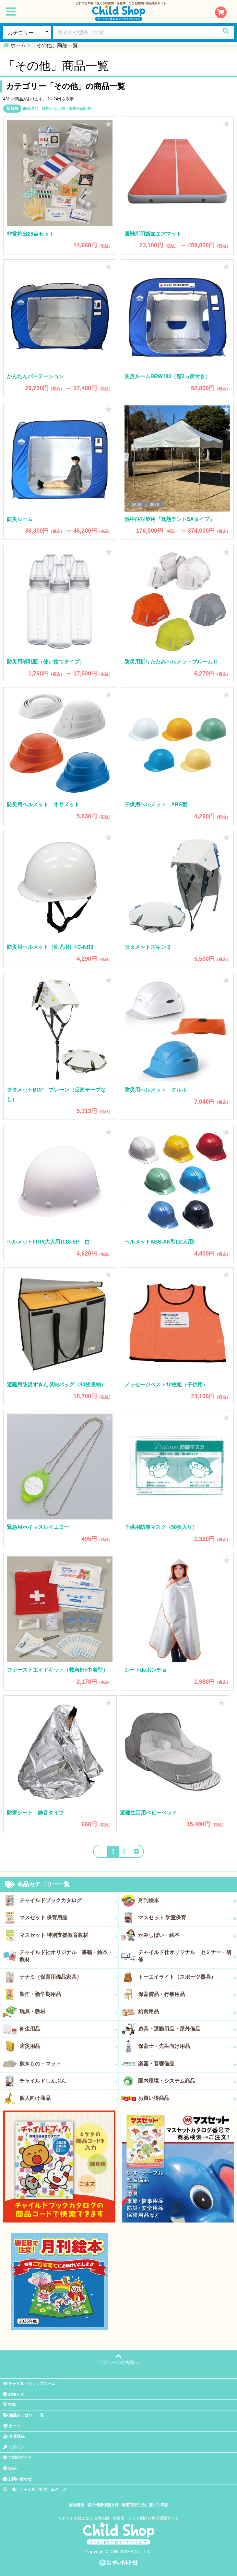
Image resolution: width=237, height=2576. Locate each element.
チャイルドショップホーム (29, 2383)
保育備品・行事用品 (187, 1994)
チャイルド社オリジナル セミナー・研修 (187, 1956)
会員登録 (14, 2436)
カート (11, 2426)
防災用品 (68, 2046)
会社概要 (76, 2505)
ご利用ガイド (17, 2457)
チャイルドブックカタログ (68, 1900)
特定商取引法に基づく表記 (145, 2505)
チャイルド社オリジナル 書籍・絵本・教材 (68, 1956)
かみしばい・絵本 (187, 1935)
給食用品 (187, 2011)
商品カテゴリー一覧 (37, 1885)
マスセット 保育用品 (68, 1918)
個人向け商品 (68, 2098)
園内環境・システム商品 (187, 2081)
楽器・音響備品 (187, 2064)
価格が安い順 (53, 108)
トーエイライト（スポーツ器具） (187, 1977)
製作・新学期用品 (68, 1994)
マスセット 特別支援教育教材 (68, 1935)
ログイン (13, 2447)
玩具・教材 (68, 2011)
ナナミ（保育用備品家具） (68, 1977)
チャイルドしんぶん (68, 2081)
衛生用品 (68, 2029)
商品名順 (31, 108)
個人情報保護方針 (103, 2505)
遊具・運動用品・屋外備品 (187, 2029)
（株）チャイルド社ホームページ (34, 2489)
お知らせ (13, 2394)
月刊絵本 (187, 1900)
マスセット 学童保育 (187, 1918)
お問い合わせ (17, 2479)
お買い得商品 (187, 2098)
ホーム (18, 45)
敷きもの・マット (68, 2064)
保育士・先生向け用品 (187, 2046)
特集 (9, 2404)
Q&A (10, 2468)
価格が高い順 (80, 108)
